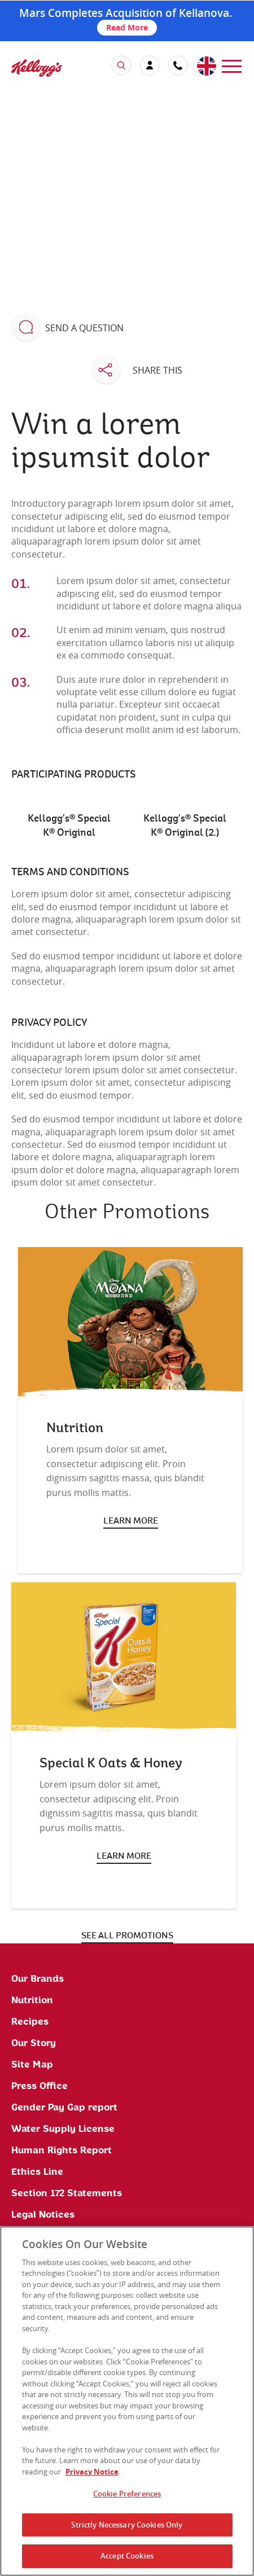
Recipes (30, 2021)
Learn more (130, 1520)
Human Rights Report (61, 2150)
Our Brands (37, 1978)
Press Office (39, 2086)
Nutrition (32, 2000)
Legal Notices (43, 2214)
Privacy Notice (92, 2472)
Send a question (84, 328)
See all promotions (127, 1935)
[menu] (232, 65)
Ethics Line (37, 2171)
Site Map (32, 2064)
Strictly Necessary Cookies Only (126, 2525)
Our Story (33, 2043)
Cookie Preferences (127, 2494)
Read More (127, 27)
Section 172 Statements (66, 2193)
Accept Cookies (127, 2556)
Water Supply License (63, 2129)
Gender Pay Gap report (64, 2107)
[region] (127, 2401)
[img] (36, 68)
